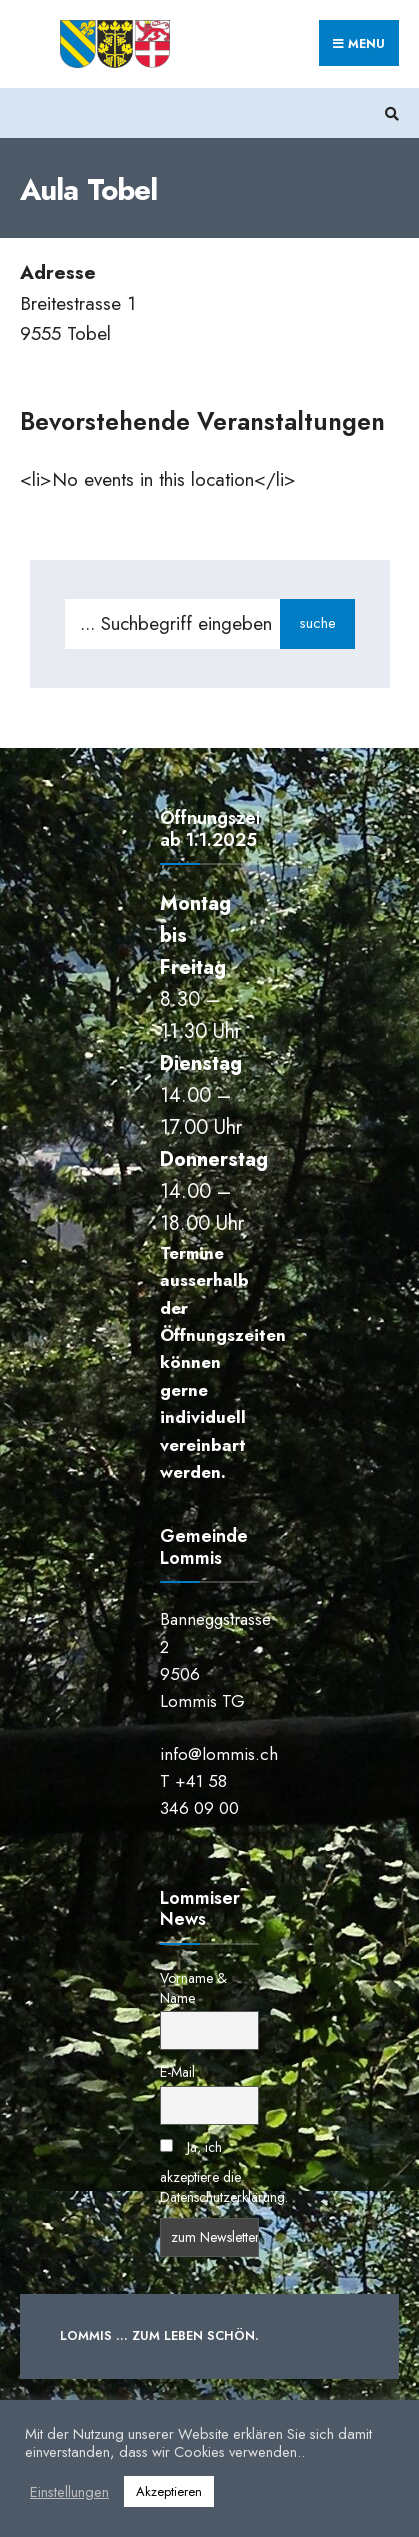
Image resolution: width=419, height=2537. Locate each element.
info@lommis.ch (219, 1754)
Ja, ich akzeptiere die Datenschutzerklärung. (224, 2172)
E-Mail (177, 2072)
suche (317, 623)
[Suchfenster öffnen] (389, 113)
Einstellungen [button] (69, 2492)
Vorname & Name (193, 1988)
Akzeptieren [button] (169, 2491)
